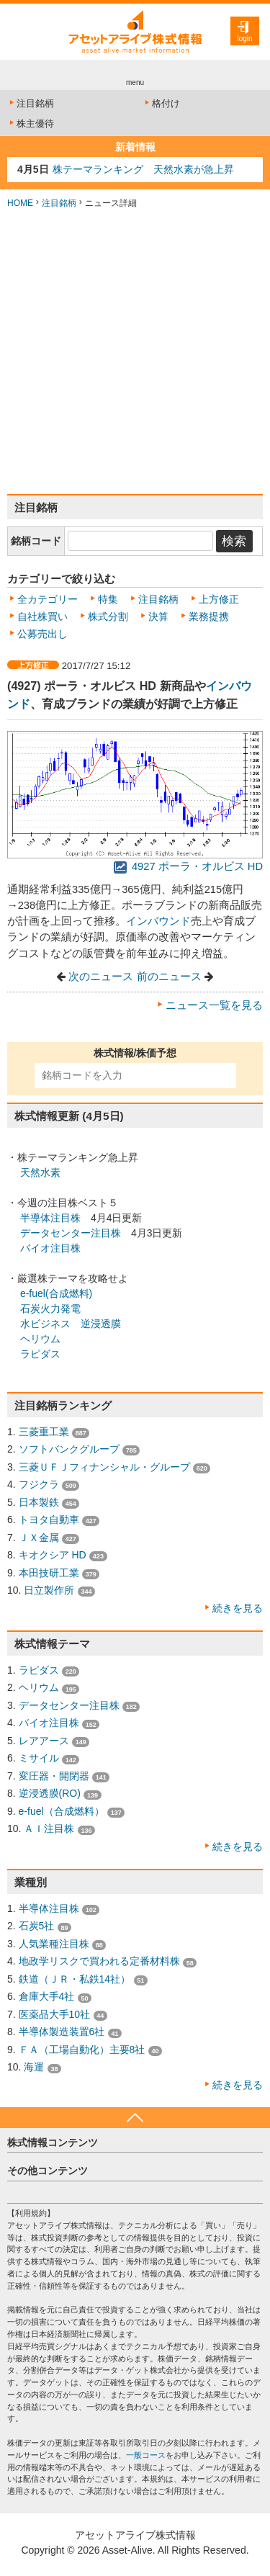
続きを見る (237, 1608)
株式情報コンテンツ (52, 2142)
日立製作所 (49, 1590)
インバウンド (158, 921)
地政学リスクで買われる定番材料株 (99, 1961)
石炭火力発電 (50, 1308)
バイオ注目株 (50, 1248)
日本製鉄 (39, 1502)
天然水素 (40, 1172)
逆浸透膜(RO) (50, 1793)
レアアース (44, 1740)
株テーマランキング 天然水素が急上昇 (143, 169)
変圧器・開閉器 (54, 1776)
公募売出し (42, 633)
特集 (108, 599)
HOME (20, 203)
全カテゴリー (47, 599)
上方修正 (219, 599)
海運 (34, 2067)
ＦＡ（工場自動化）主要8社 (82, 2049)
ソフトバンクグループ (69, 1449)
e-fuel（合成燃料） (61, 1811)
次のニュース (100, 976)
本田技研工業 (49, 1573)
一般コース (146, 2455)
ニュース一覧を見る (214, 1005)
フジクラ (39, 1484)
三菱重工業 (44, 1431)
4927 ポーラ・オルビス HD (188, 866)
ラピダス (40, 1354)
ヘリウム (40, 1339)
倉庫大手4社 (47, 1996)
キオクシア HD (52, 1555)
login (244, 38)
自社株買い (42, 616)
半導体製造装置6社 (62, 2031)
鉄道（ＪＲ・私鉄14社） (75, 1979)
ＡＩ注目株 (49, 1828)
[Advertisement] (135, 352)
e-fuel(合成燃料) (56, 1293)
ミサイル (39, 1758)
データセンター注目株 (70, 1233)
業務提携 (209, 616)
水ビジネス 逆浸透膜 (70, 1323)
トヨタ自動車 (49, 1519)
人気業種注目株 (54, 1943)
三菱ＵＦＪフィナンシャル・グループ (104, 1467)
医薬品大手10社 (55, 2014)
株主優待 (30, 123)
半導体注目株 (50, 1218)
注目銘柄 (30, 103)
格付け (161, 103)
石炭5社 (37, 1925)
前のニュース (169, 976)
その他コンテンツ (47, 2170)
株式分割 (108, 616)
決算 (158, 616)
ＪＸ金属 (39, 1537)
